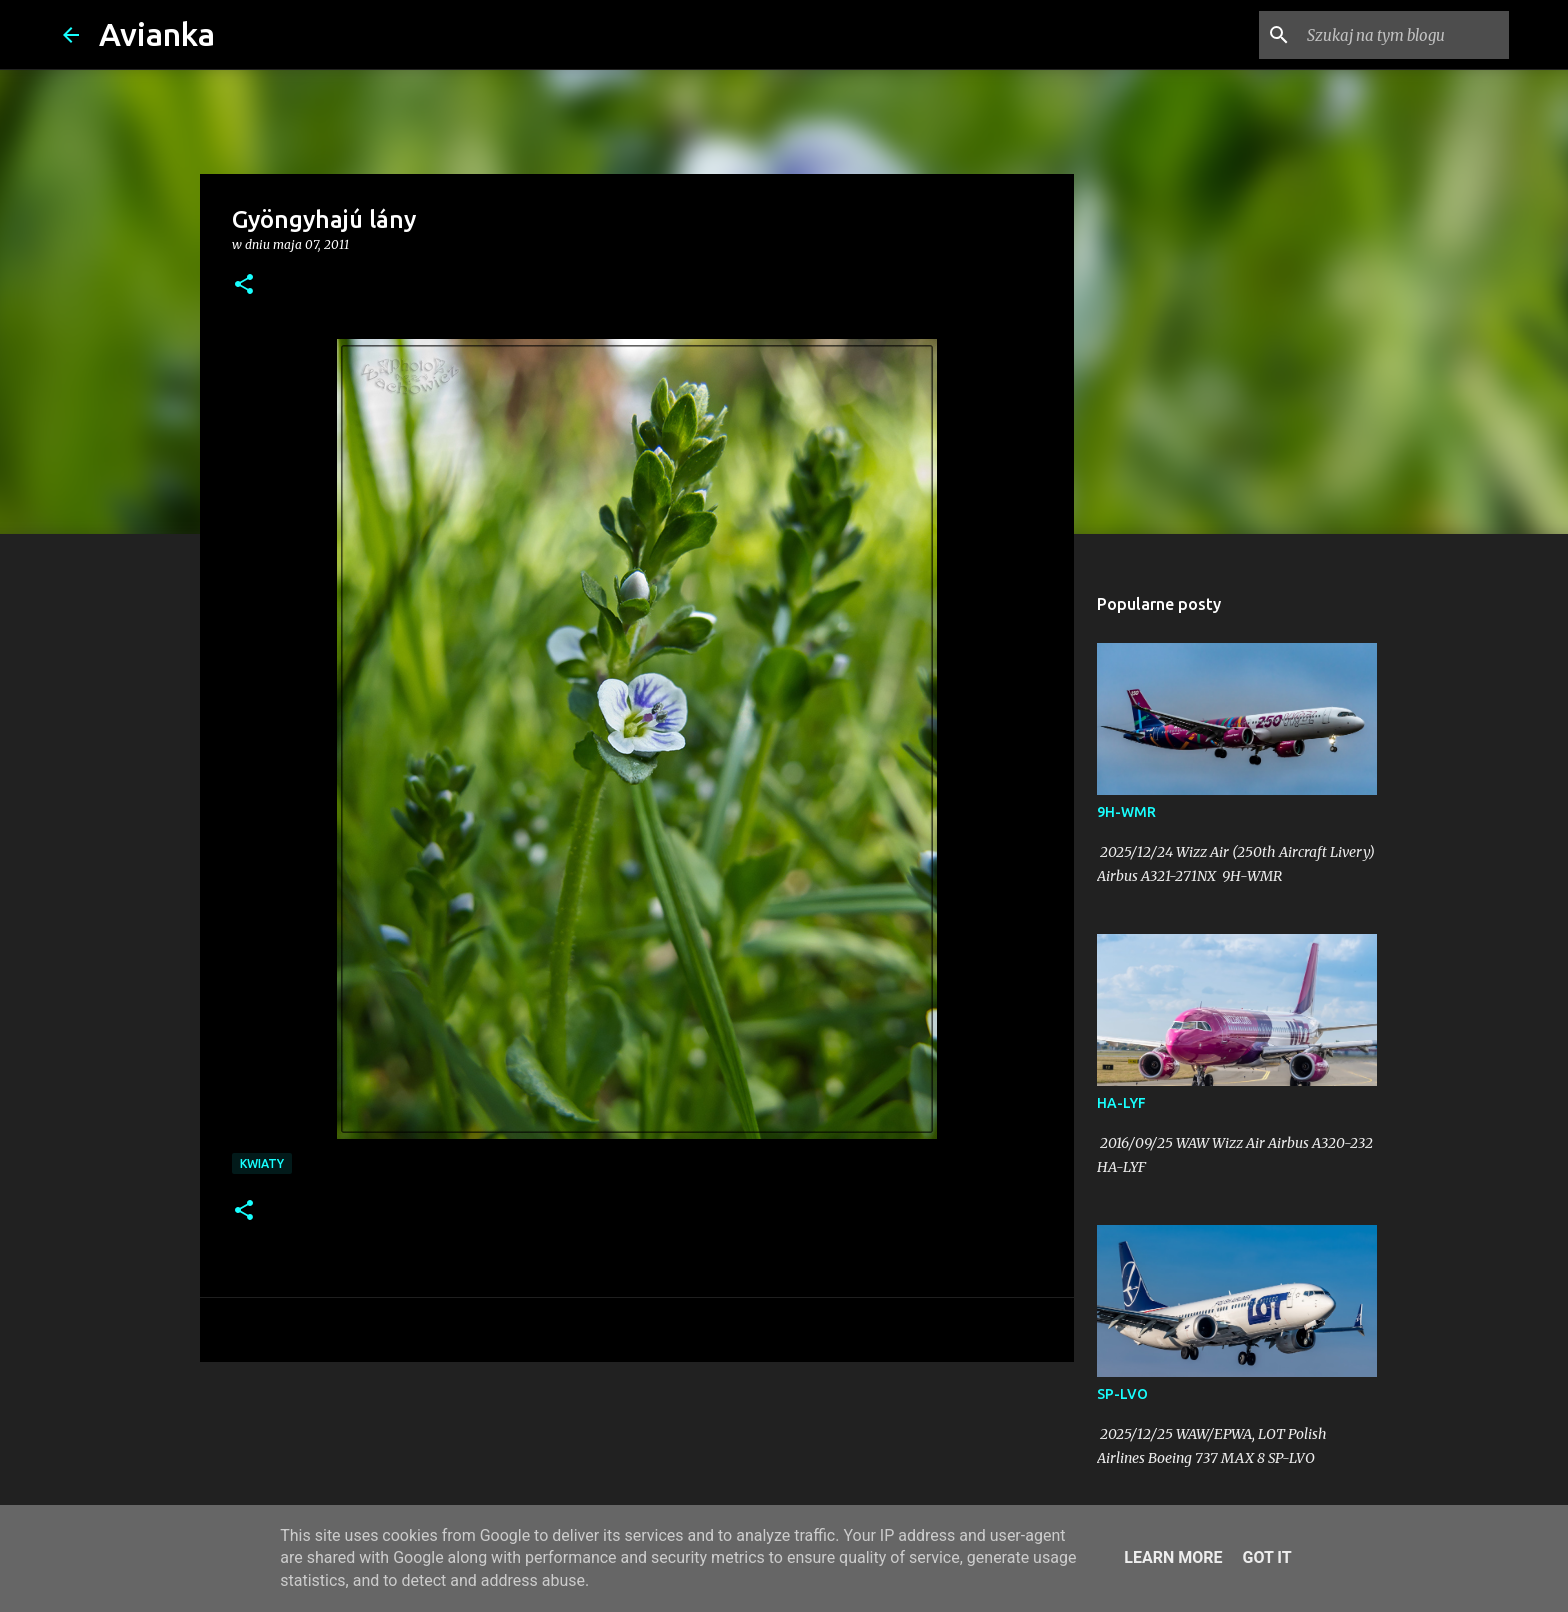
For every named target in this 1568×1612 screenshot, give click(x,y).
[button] (244, 285)
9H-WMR (1126, 812)
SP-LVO (1122, 1394)
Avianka (157, 34)
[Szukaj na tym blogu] (1404, 35)
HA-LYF (1121, 1103)
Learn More (1173, 1557)
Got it (1266, 1557)
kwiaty (262, 1163)
